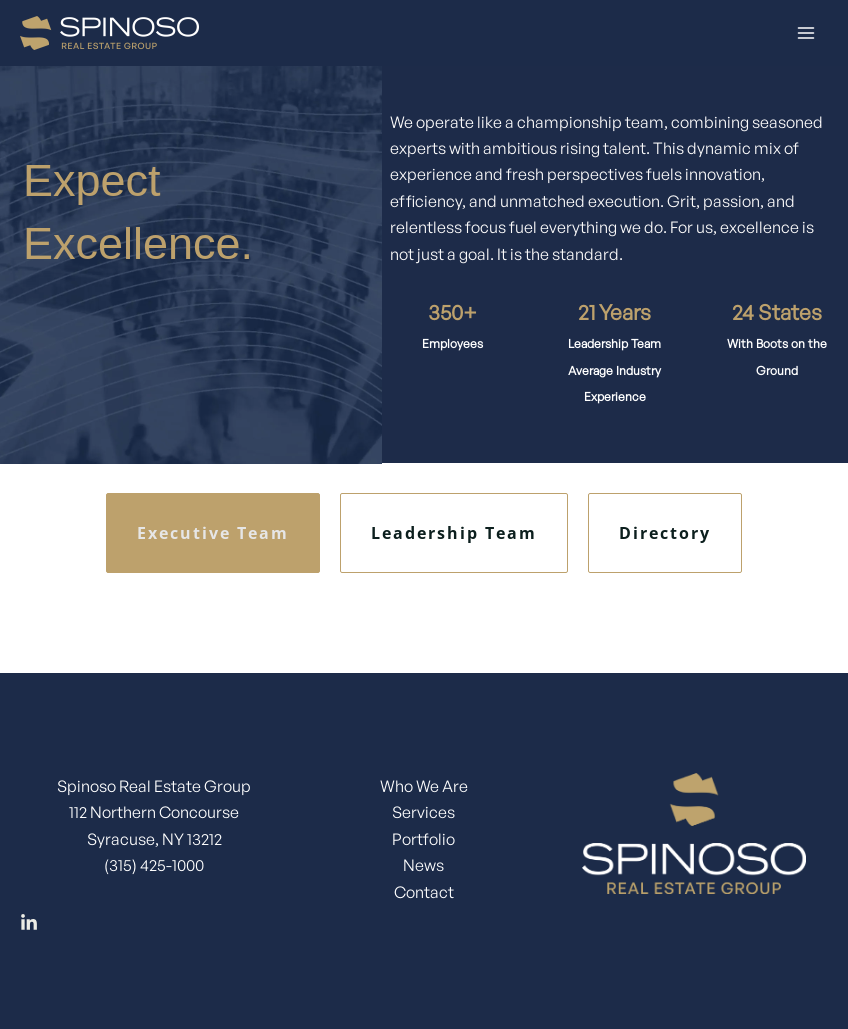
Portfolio (423, 839)
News (423, 865)
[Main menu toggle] (806, 33)
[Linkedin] (29, 923)
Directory (665, 533)
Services (423, 812)
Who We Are (424, 786)
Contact (424, 892)
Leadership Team (454, 533)
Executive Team (213, 533)
